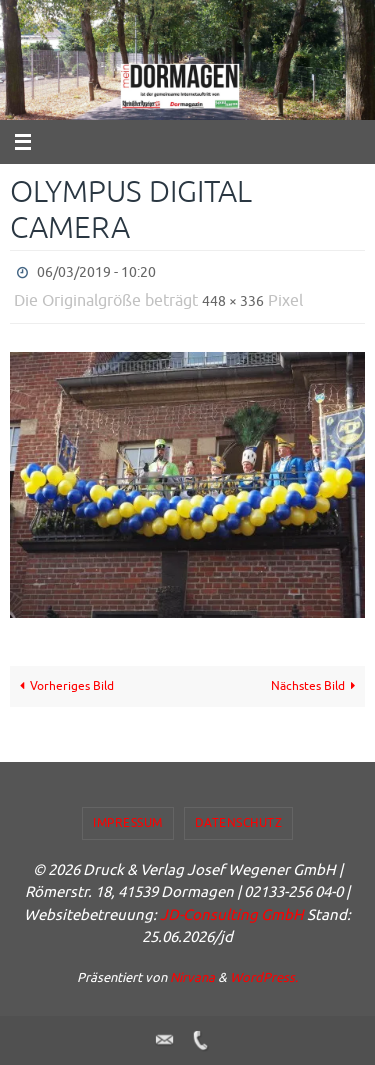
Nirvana (192, 977)
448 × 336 (233, 301)
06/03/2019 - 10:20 (96, 272)
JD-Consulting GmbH (232, 915)
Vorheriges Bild (64, 686)
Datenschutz (239, 823)
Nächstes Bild (316, 686)
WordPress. (264, 977)
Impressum (128, 823)
